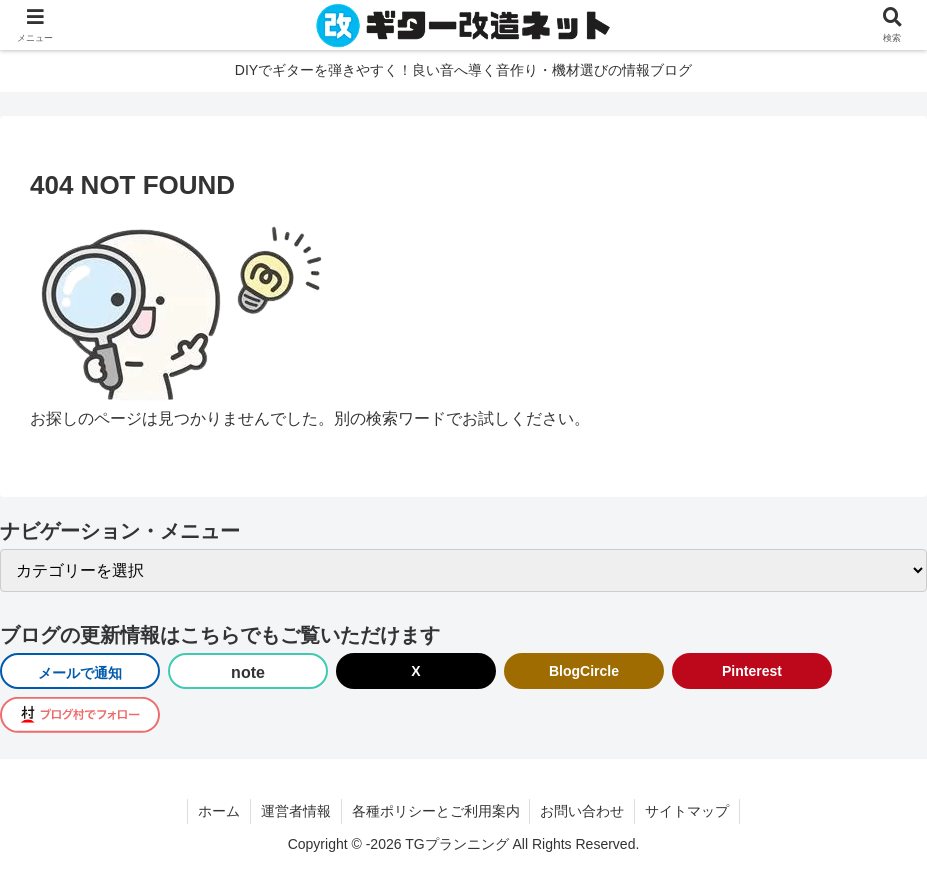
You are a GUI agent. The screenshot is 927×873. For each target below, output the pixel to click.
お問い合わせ (583, 811)
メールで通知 (80, 673)
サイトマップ (688, 811)
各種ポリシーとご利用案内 (436, 811)
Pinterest (752, 671)
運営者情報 (296, 811)
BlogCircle (584, 671)
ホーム (219, 811)
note (248, 672)
